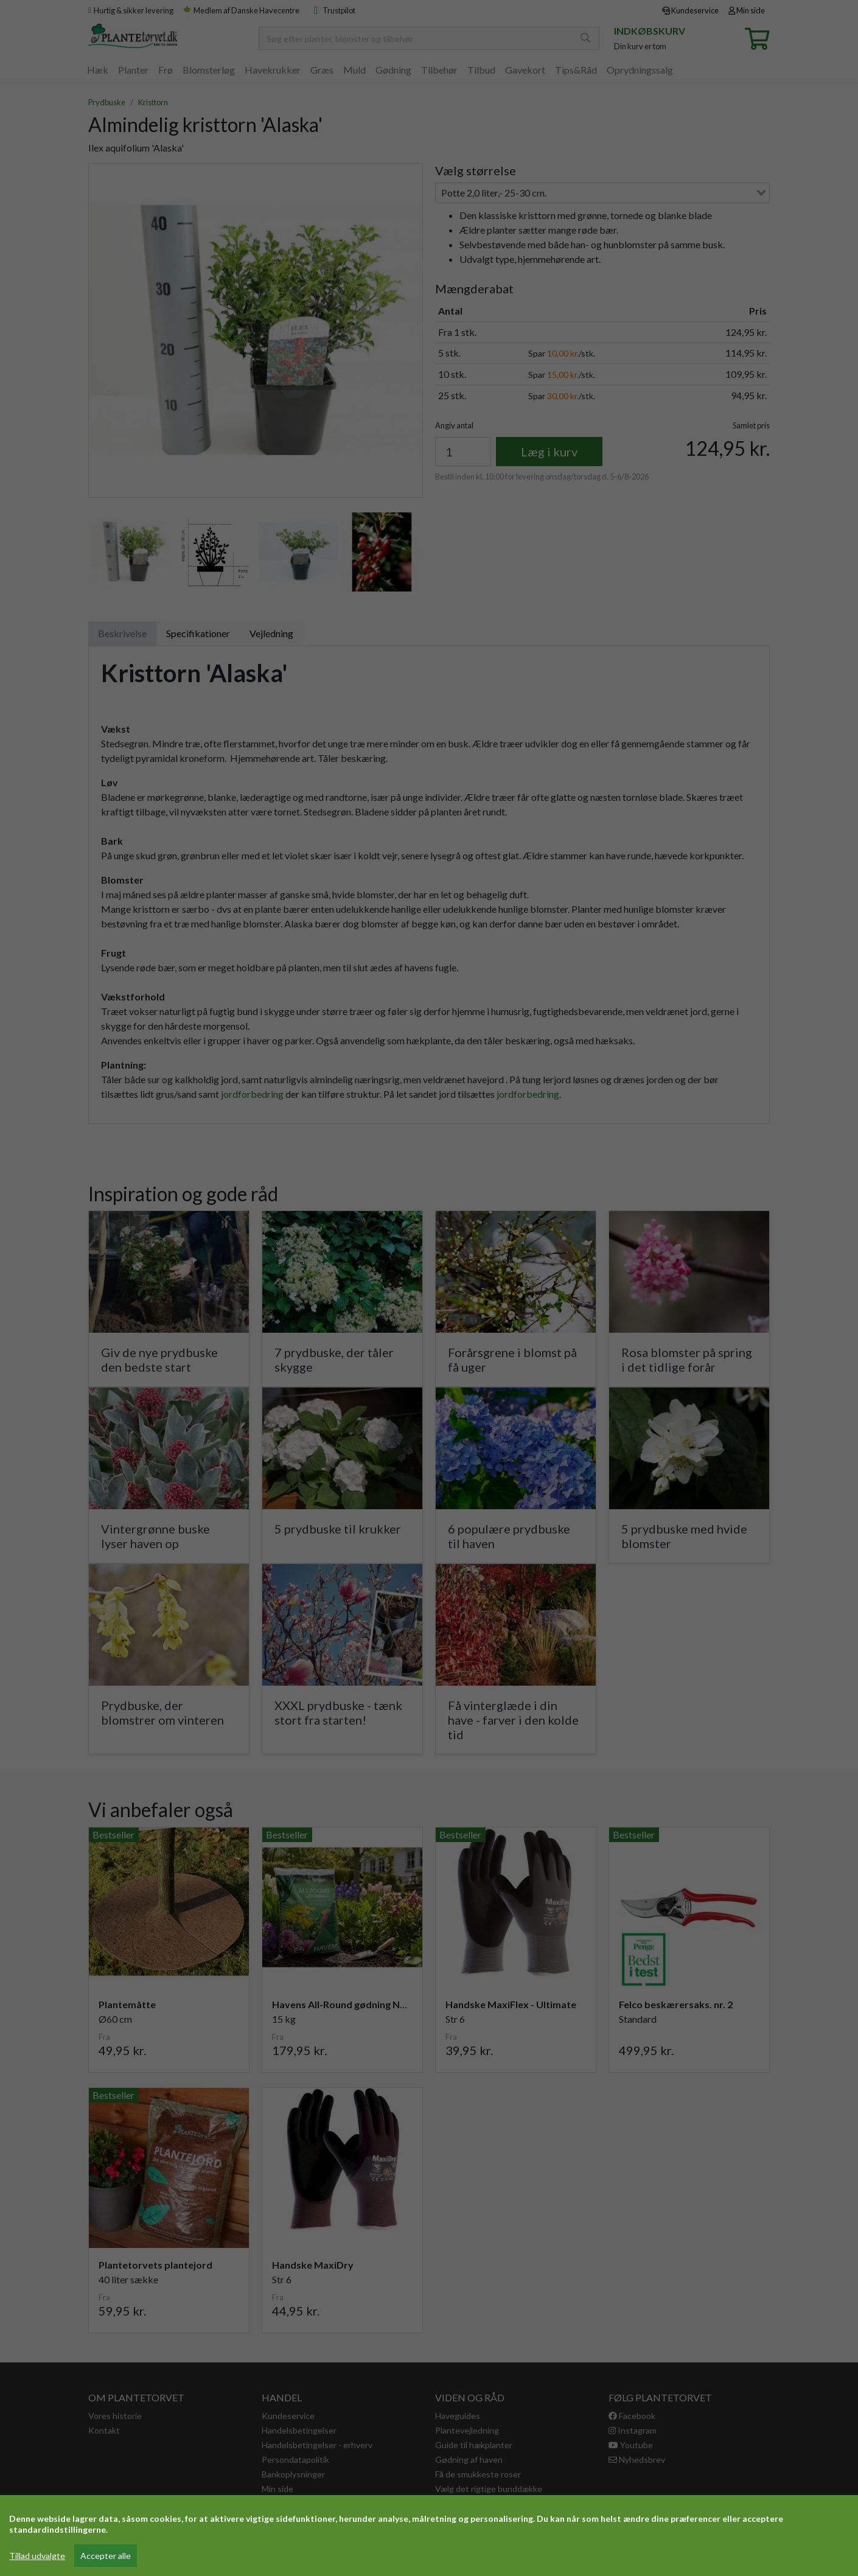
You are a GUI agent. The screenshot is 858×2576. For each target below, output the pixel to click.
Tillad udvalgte (37, 2555)
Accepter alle (105, 2555)
